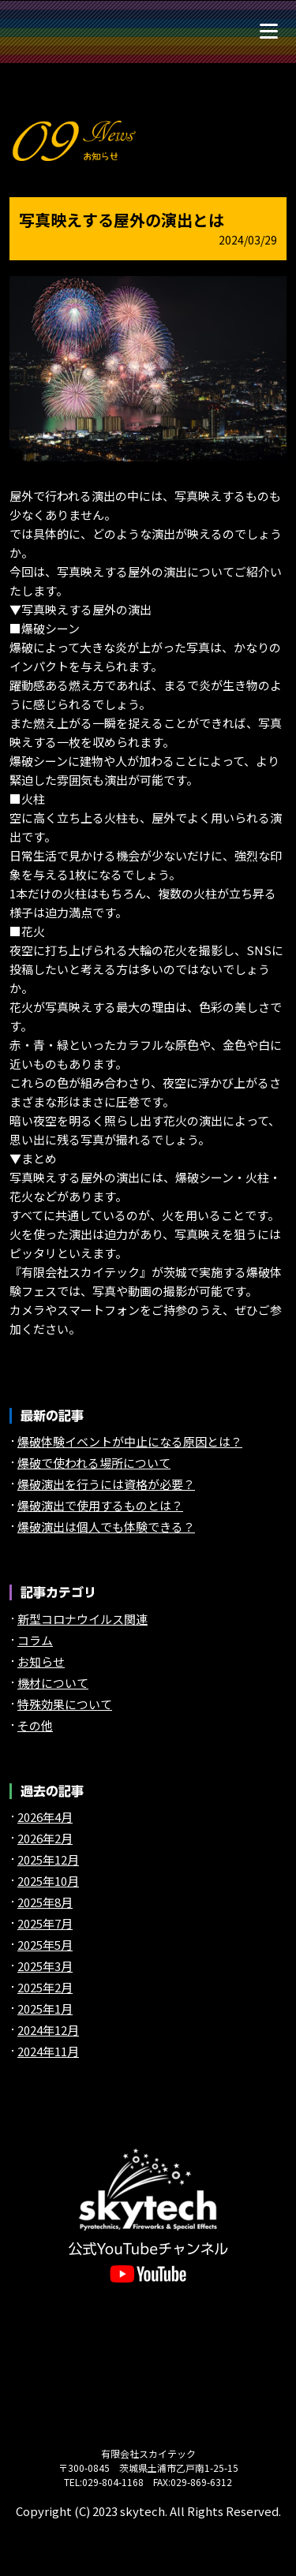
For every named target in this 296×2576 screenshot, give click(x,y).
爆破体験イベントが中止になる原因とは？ (129, 1441)
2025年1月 (45, 2008)
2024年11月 (48, 2051)
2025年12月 (48, 1859)
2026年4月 (45, 1817)
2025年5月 (45, 1944)
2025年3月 (45, 1966)
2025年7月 (45, 1923)
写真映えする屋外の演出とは (121, 219)
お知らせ (41, 1661)
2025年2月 (45, 1987)
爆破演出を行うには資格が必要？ (106, 1484)
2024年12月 (48, 2030)
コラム (35, 1640)
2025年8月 (45, 1902)
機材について (52, 1682)
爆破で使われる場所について (93, 1462)
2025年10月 (48, 1880)
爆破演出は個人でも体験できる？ (106, 1526)
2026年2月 (45, 1838)
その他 (35, 1725)
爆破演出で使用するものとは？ (100, 1505)
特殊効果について (64, 1704)
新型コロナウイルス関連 (82, 1619)
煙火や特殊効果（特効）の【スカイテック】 (51, 30)
